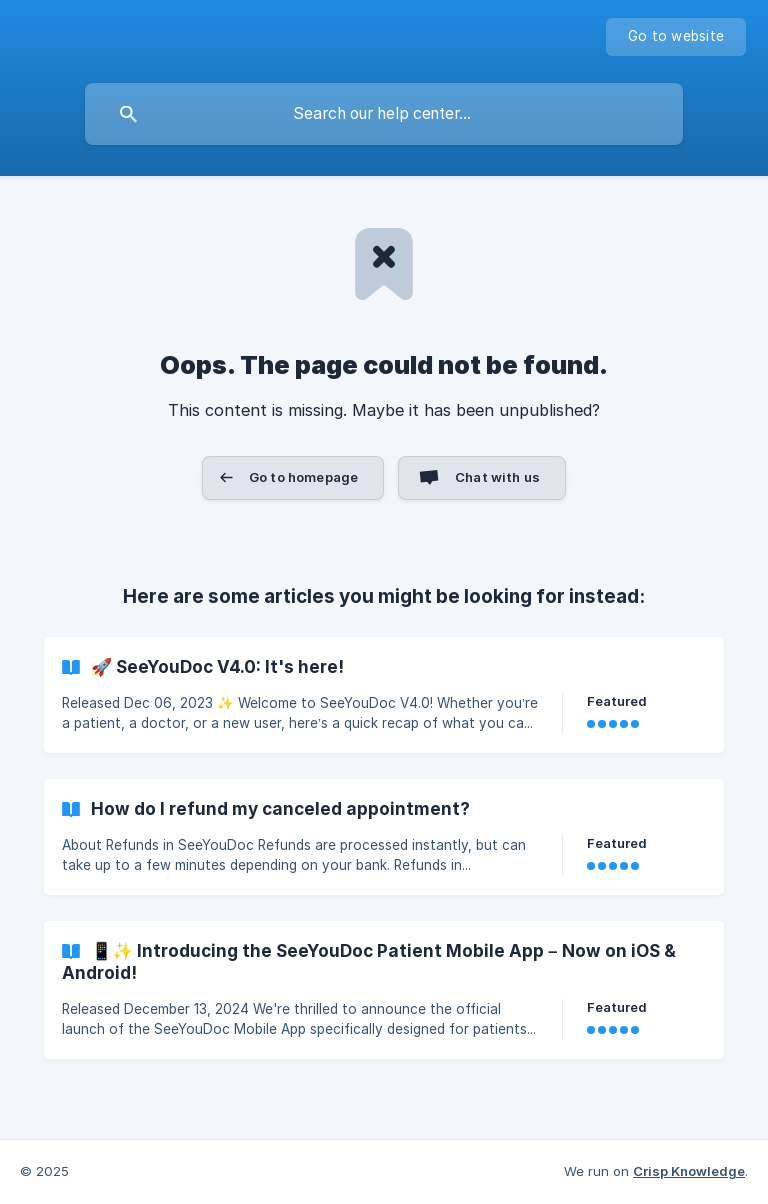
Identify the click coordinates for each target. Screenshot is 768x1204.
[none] (676, 37)
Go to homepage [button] (303, 477)
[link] (384, 695)
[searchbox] (384, 114)
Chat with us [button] (497, 477)
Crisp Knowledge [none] (689, 1171)
